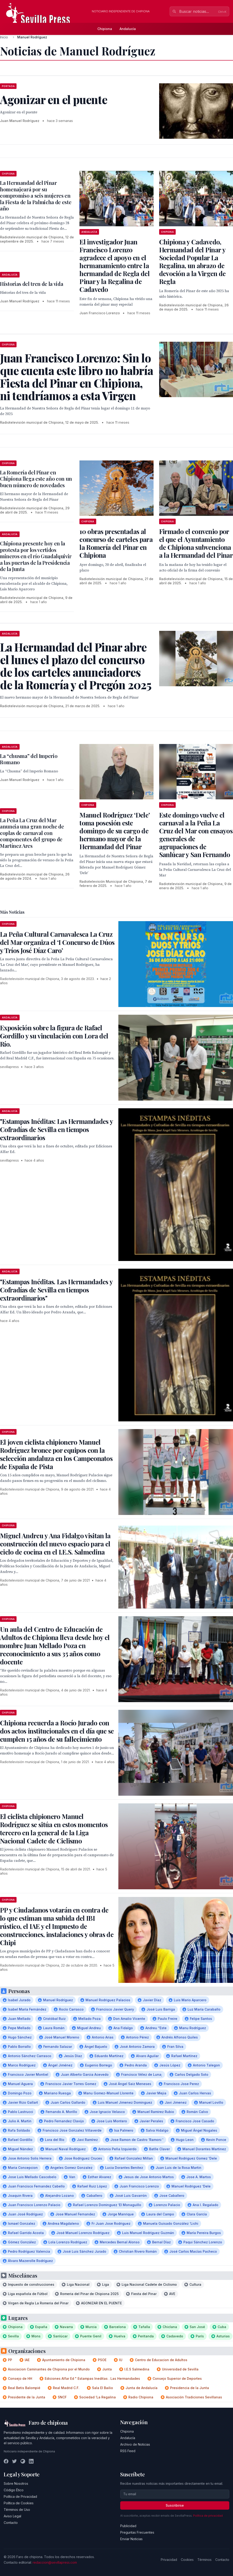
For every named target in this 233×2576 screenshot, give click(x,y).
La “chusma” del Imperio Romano (28, 759)
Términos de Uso (17, 2510)
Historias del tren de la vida (31, 283)
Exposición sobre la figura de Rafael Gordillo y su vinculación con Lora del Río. (54, 1035)
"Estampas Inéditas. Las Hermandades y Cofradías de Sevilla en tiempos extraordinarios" (56, 1289)
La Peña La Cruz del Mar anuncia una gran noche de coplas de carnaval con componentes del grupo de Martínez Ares (32, 833)
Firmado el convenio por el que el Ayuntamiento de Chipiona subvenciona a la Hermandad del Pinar (196, 543)
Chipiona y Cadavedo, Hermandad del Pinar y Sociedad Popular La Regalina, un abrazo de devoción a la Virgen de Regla (192, 261)
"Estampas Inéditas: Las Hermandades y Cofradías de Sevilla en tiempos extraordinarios (56, 1129)
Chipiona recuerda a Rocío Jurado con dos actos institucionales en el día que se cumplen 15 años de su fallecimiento (57, 1730)
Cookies (187, 2560)
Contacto (11, 2523)
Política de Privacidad (20, 2496)
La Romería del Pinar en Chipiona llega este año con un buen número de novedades (36, 479)
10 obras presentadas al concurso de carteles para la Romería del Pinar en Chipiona (116, 543)
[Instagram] (23, 2461)
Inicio (4, 37)
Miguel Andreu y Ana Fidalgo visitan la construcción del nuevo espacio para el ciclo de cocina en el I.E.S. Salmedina (55, 1543)
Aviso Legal (12, 2516)
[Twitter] (14, 2461)
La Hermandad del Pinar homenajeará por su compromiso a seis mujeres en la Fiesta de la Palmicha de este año (35, 195)
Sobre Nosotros (16, 2483)
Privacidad (169, 2560)
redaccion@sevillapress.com (55, 2562)
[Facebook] (6, 2461)
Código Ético (14, 2490)
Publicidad (128, 2526)
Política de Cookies (19, 2503)
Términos (204, 2560)
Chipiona (104, 29)
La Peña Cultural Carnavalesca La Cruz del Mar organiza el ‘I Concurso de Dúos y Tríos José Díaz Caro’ (57, 942)
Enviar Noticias (131, 2539)
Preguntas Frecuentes (137, 2532)
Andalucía (128, 29)
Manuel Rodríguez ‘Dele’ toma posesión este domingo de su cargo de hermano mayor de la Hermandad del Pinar (114, 831)
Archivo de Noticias (135, 2444)
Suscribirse (175, 2505)
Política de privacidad (208, 2515)
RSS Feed (127, 2451)
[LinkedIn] (31, 2461)
